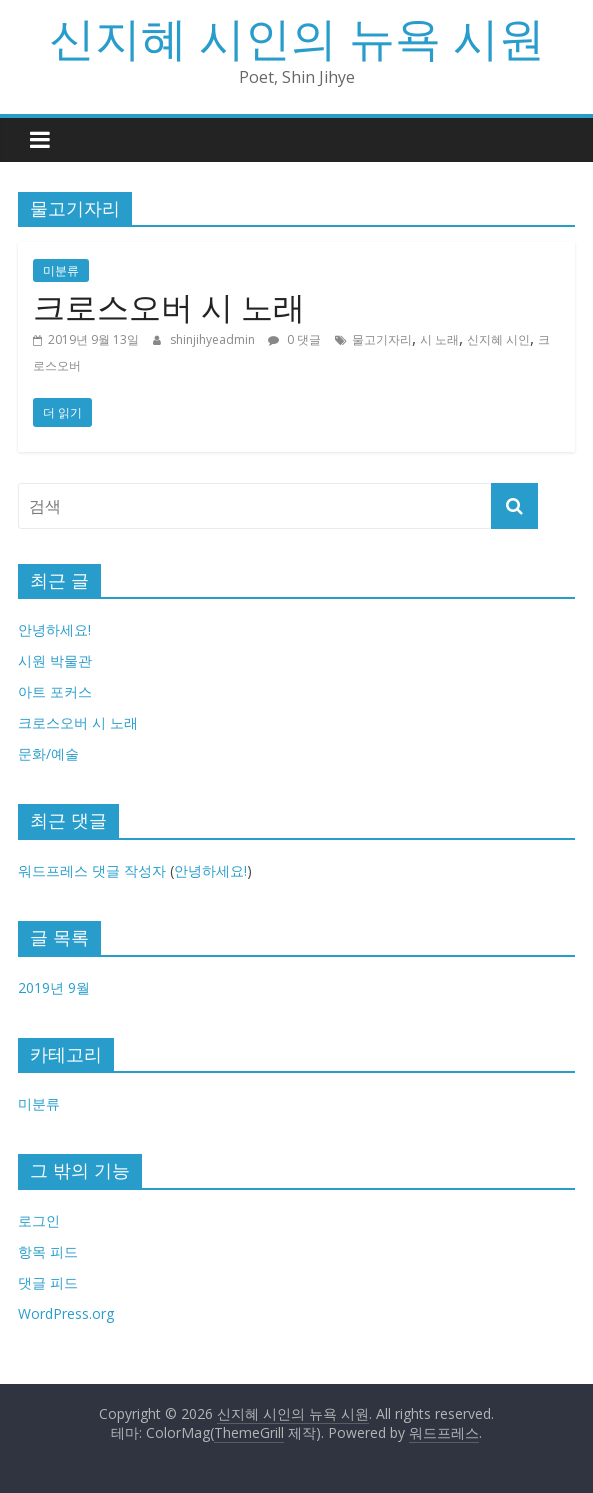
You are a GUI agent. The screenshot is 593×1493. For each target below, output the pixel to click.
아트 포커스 (55, 691)
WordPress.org (66, 1313)
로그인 (39, 1220)
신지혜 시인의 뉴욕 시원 (297, 37)
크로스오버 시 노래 (169, 306)
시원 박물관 (55, 660)
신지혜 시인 (498, 339)
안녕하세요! (54, 629)
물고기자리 (382, 339)
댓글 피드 (48, 1282)
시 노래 (439, 339)
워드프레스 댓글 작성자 (92, 870)
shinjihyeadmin (214, 339)
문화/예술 (48, 753)
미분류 (61, 270)
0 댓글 (294, 339)
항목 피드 (48, 1251)
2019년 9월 (54, 987)
